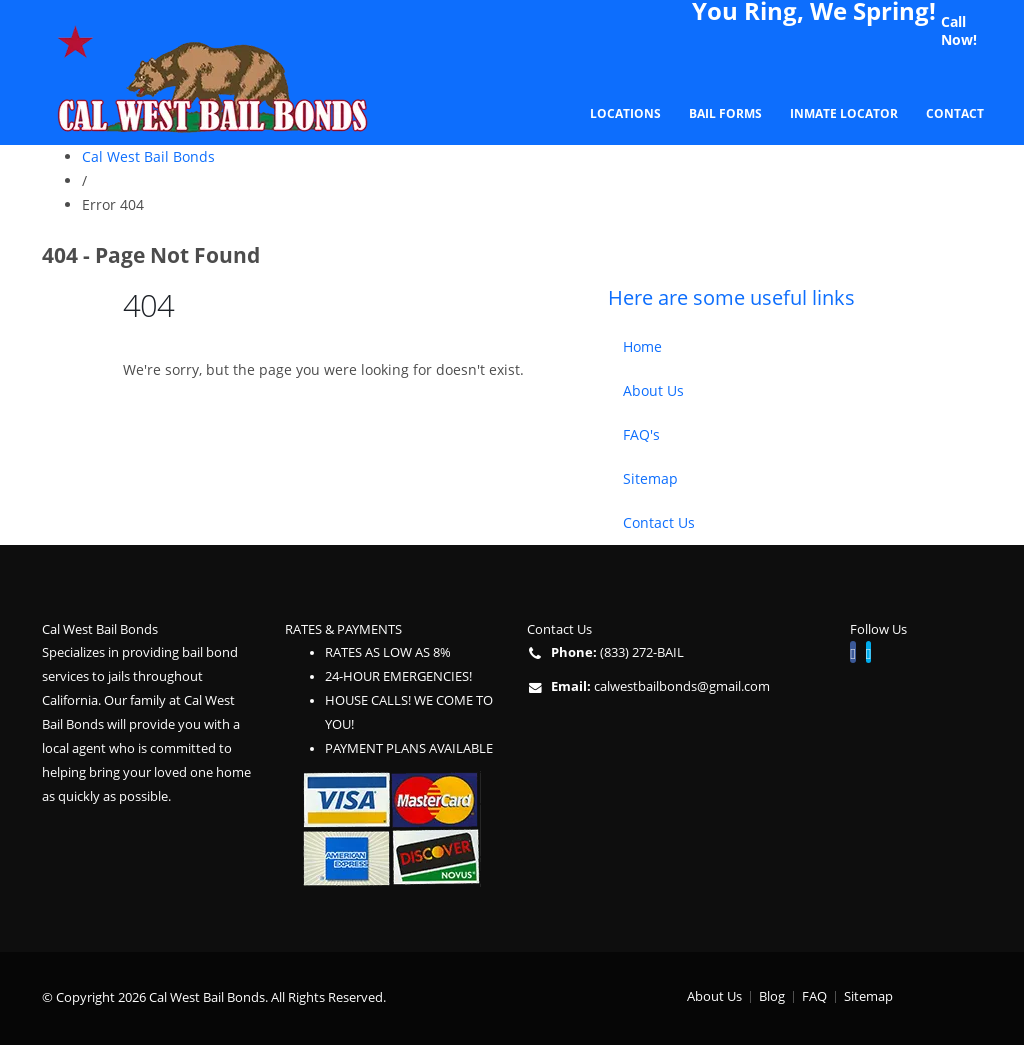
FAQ (814, 996)
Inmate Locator (844, 113)
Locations (625, 113)
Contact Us (659, 522)
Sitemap (650, 478)
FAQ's (641, 434)
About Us (653, 390)
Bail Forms (725, 113)
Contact (955, 113)
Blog (772, 996)
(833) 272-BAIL (642, 652)
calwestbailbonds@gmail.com (682, 686)
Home (642, 346)
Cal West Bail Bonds (148, 156)
